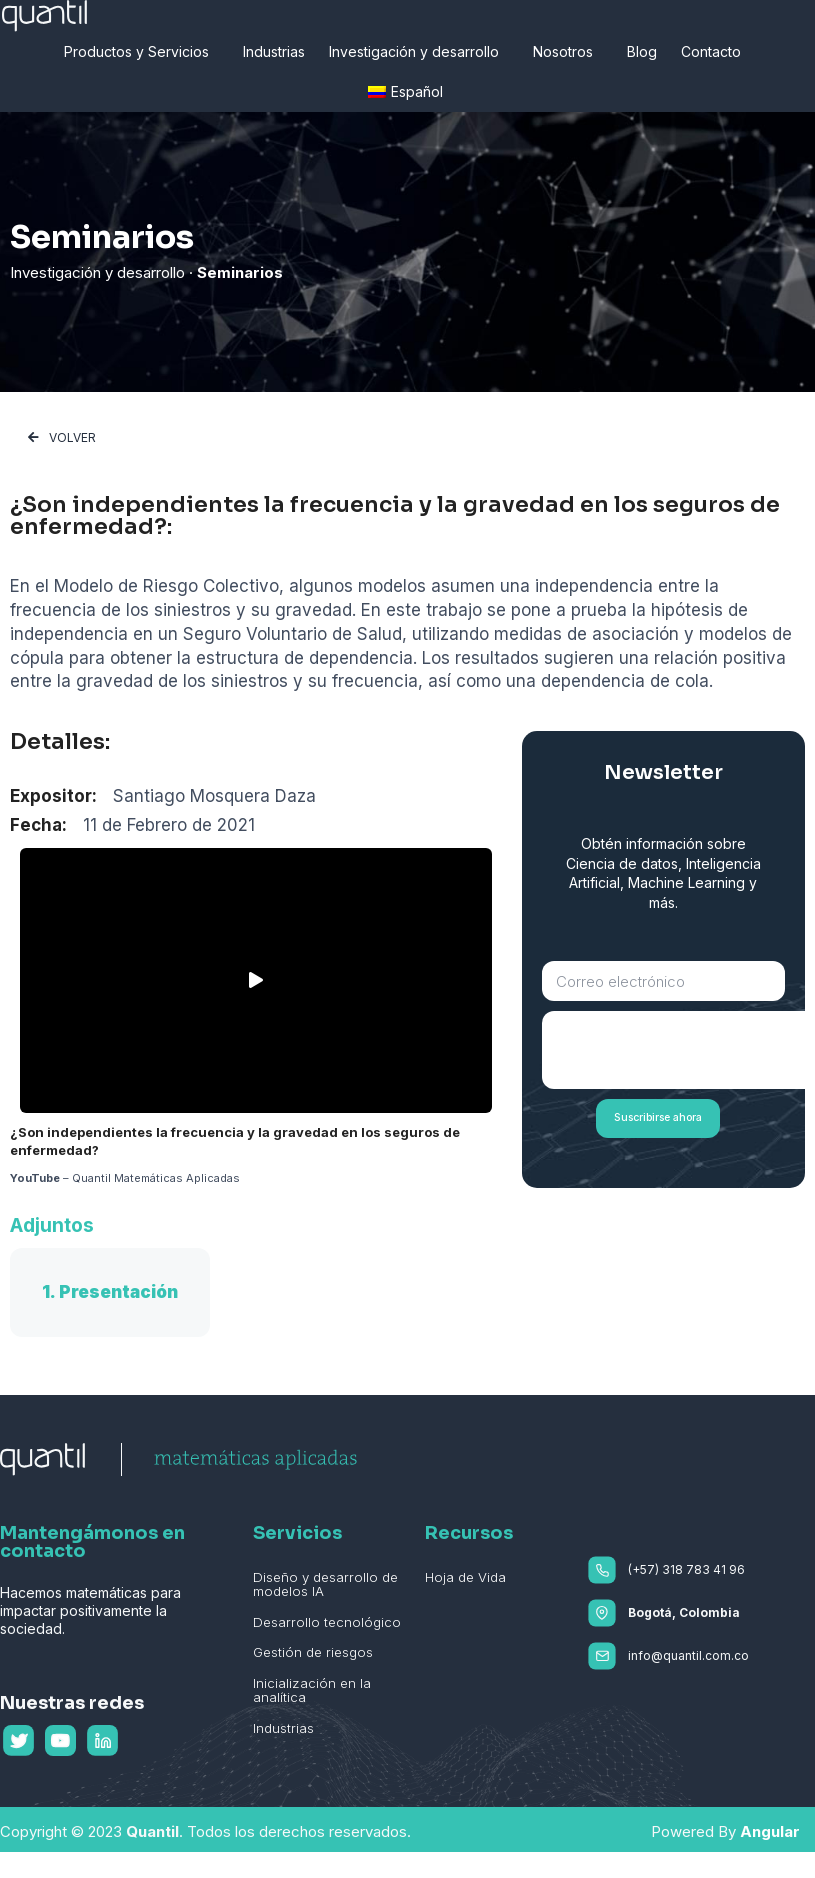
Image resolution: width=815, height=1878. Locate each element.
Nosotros (568, 52)
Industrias (274, 51)
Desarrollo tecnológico (324, 1621)
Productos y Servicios (141, 52)
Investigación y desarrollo (419, 52)
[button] (62, 438)
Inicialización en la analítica (311, 1689)
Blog (642, 51)
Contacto (716, 52)
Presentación (118, 1292)
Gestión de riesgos (312, 1651)
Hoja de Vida (465, 1577)
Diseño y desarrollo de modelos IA (323, 1584)
